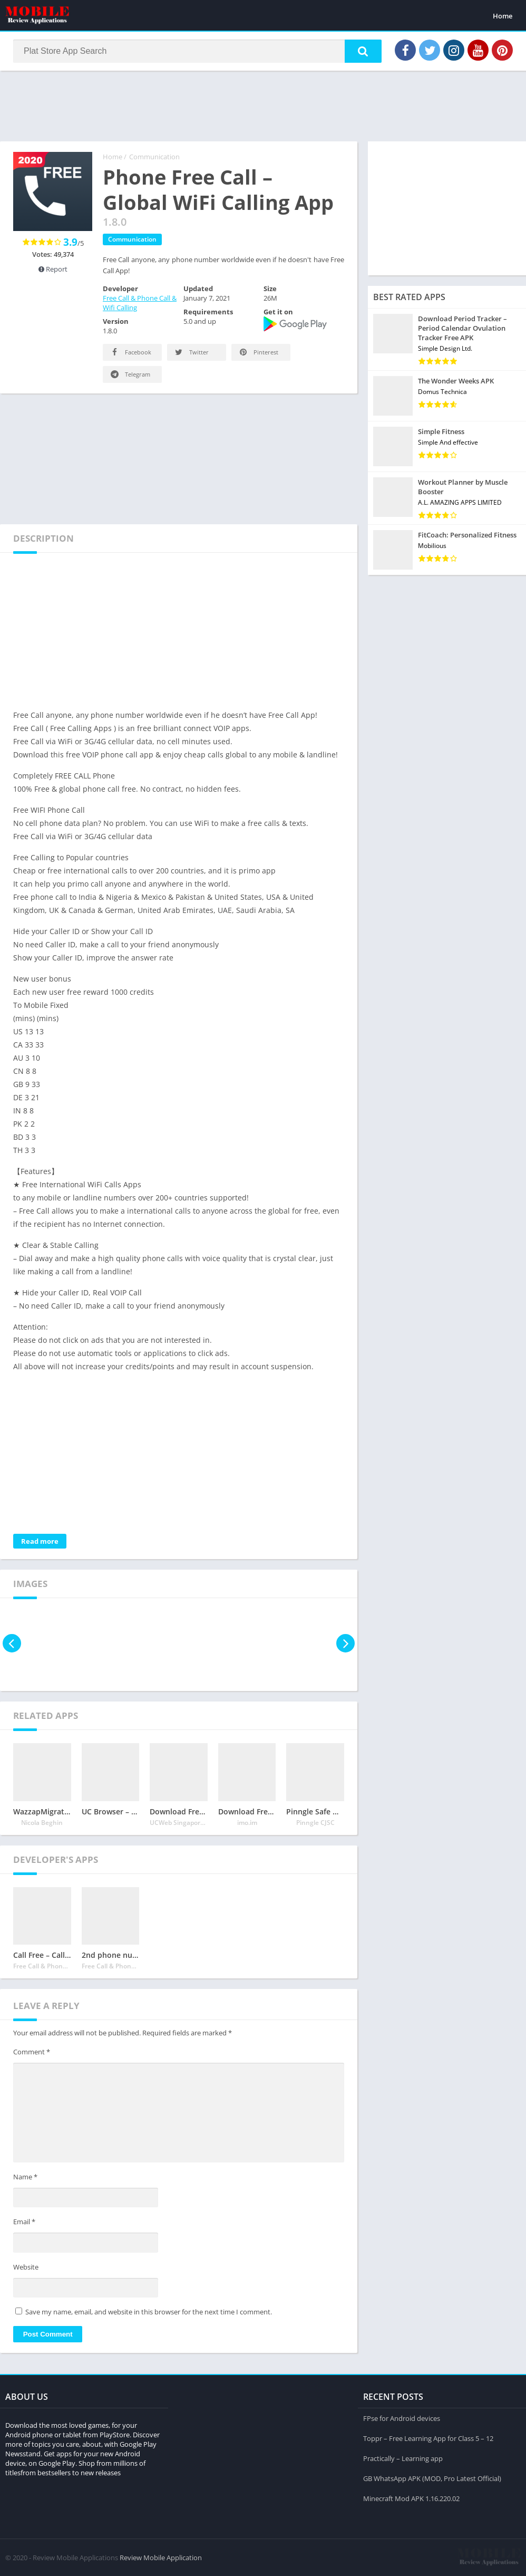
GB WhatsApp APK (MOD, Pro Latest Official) (432, 2478)
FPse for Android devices (401, 2418)
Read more (40, 1541)
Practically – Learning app (403, 2458)
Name (25, 2176)
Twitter (191, 352)
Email (24, 2221)
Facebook (130, 352)
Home (502, 16)
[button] (363, 51)
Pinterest (258, 352)
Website (25, 2267)
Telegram (129, 374)
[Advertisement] (263, 105)
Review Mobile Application (161, 2557)
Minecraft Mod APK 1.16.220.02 (411, 2498)
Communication (154, 156)
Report (52, 269)
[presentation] (12, 1643)
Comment (31, 2051)
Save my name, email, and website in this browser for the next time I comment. (148, 2312)
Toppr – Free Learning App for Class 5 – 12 (428, 2438)
